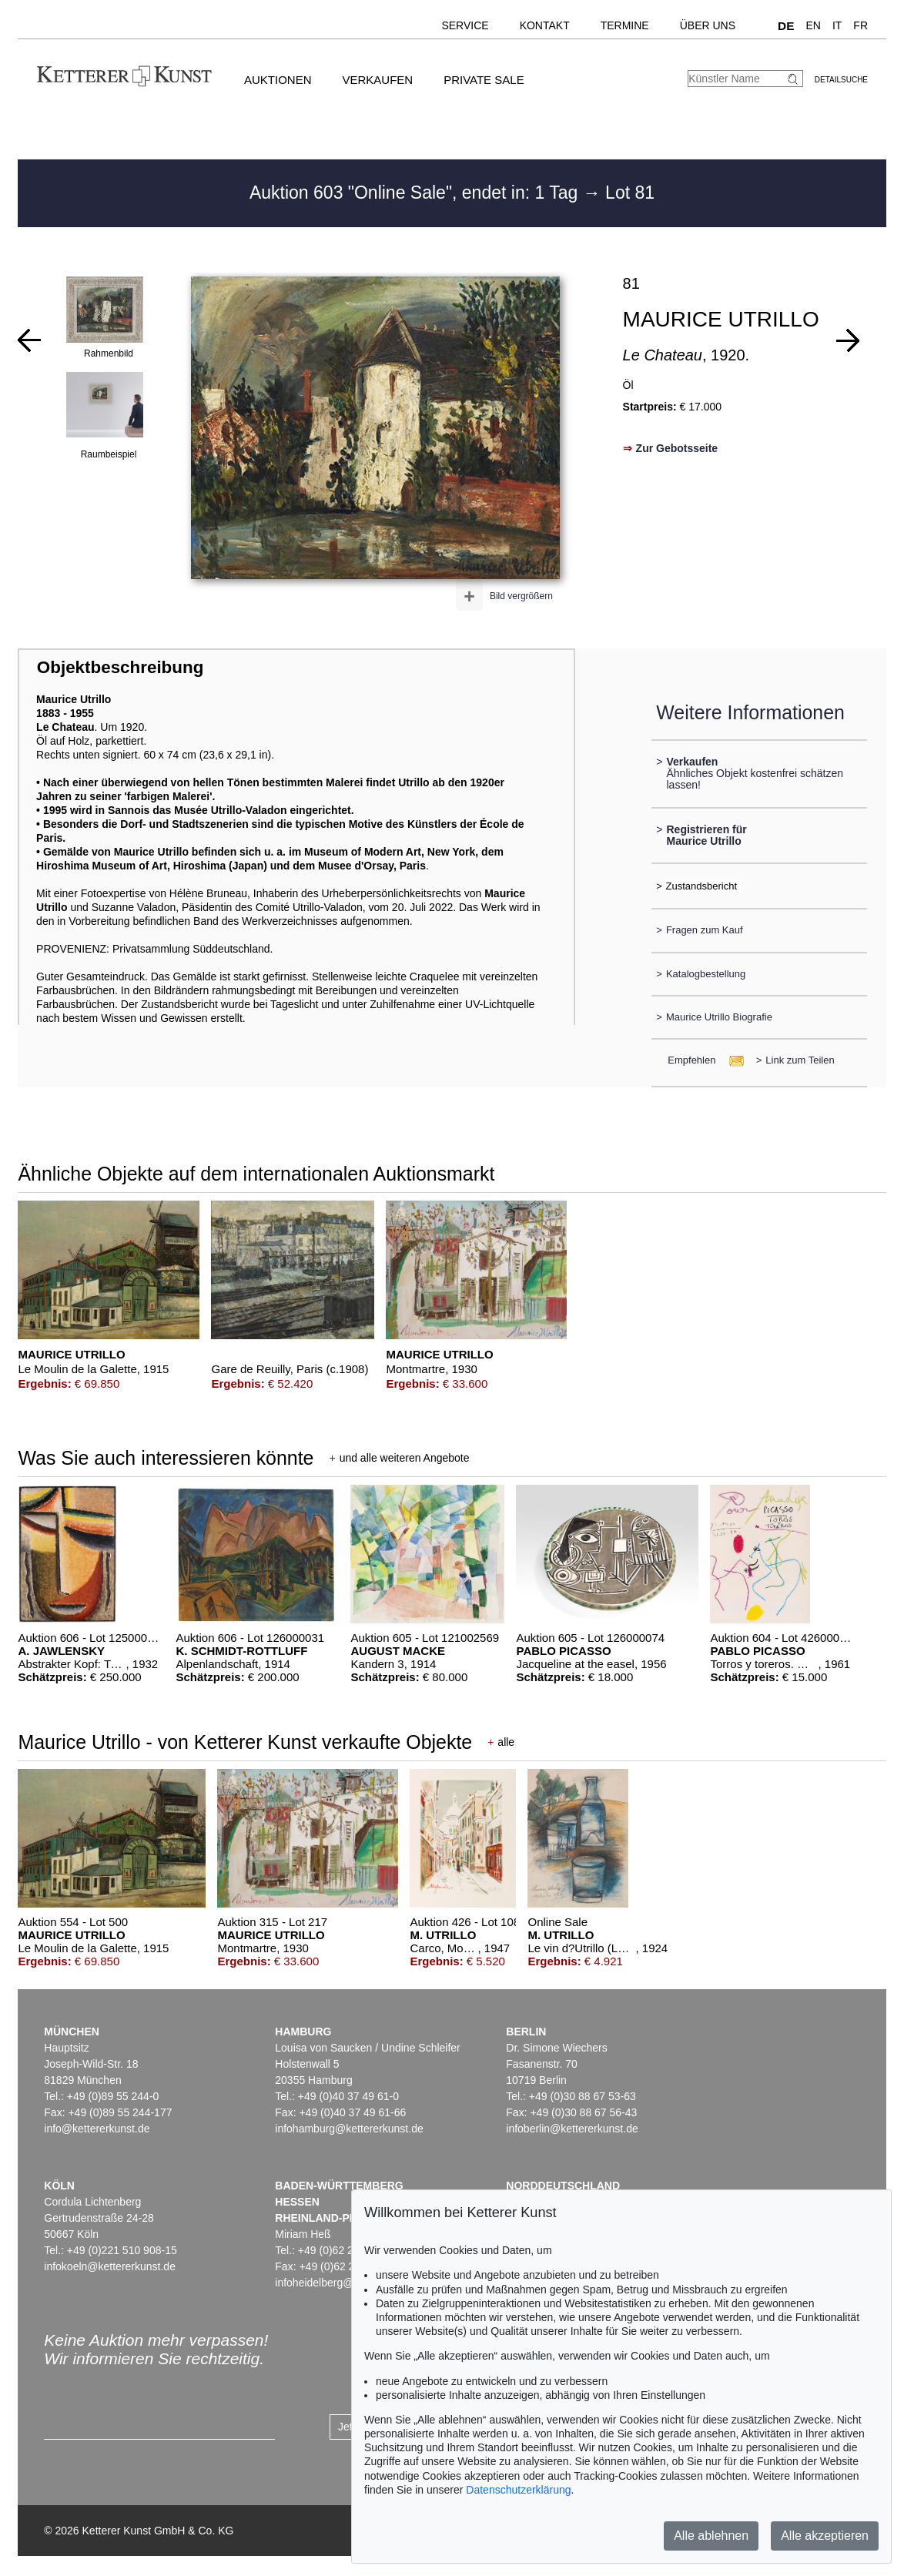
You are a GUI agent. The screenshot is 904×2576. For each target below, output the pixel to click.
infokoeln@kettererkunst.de (110, 2266)
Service (464, 25)
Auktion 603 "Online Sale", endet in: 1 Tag (416, 193)
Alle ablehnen (711, 2535)
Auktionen (278, 79)
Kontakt (545, 25)
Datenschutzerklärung (518, 2490)
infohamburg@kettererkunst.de (349, 2128)
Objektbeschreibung (120, 667)
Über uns (707, 25)
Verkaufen (377, 79)
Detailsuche (841, 79)
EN (812, 25)
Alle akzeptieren (825, 2535)
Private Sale (484, 79)
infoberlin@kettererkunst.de (572, 2128)
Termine (625, 25)
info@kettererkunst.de (96, 2128)
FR (860, 25)
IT (837, 25)
